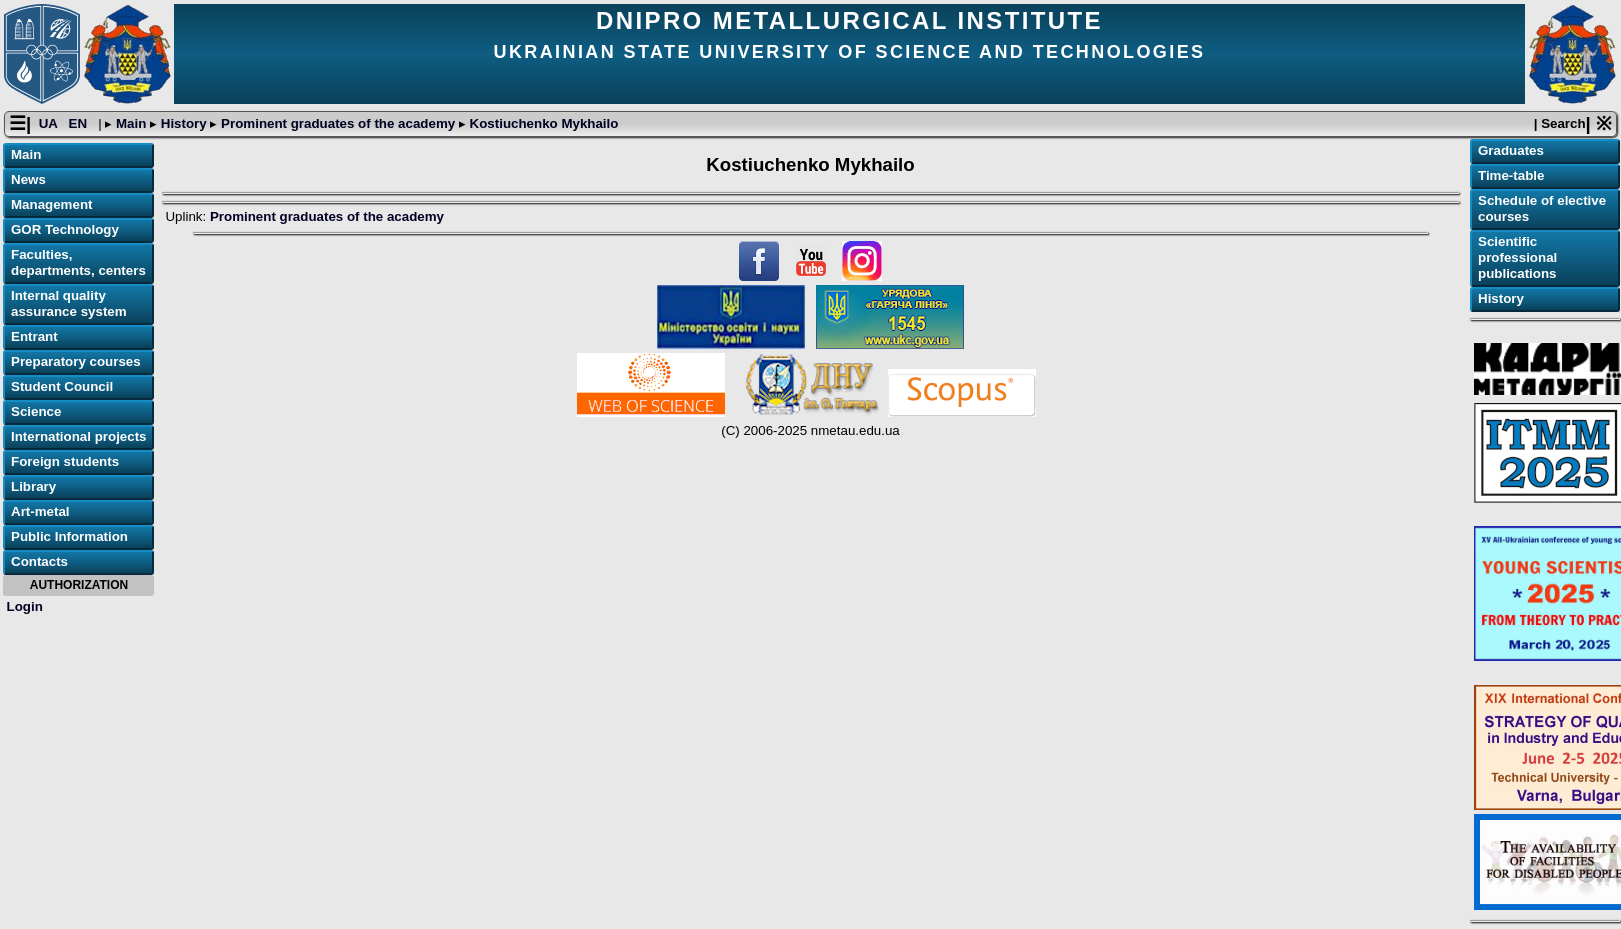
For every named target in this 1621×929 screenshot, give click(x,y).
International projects (79, 436)
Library (33, 486)
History (183, 123)
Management (51, 204)
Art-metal (40, 511)
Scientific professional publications (1517, 257)
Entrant (34, 336)
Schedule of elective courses (1542, 208)
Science (36, 411)
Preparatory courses (76, 361)
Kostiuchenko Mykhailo (542, 123)
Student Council (62, 386)
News (28, 179)
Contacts (39, 561)
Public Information (69, 536)
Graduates (1511, 150)
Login (25, 606)
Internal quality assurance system (69, 303)
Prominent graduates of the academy (337, 123)
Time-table (1511, 175)
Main (131, 123)
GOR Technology (65, 229)
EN (80, 123)
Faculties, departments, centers (78, 262)
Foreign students (65, 461)
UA (50, 123)
